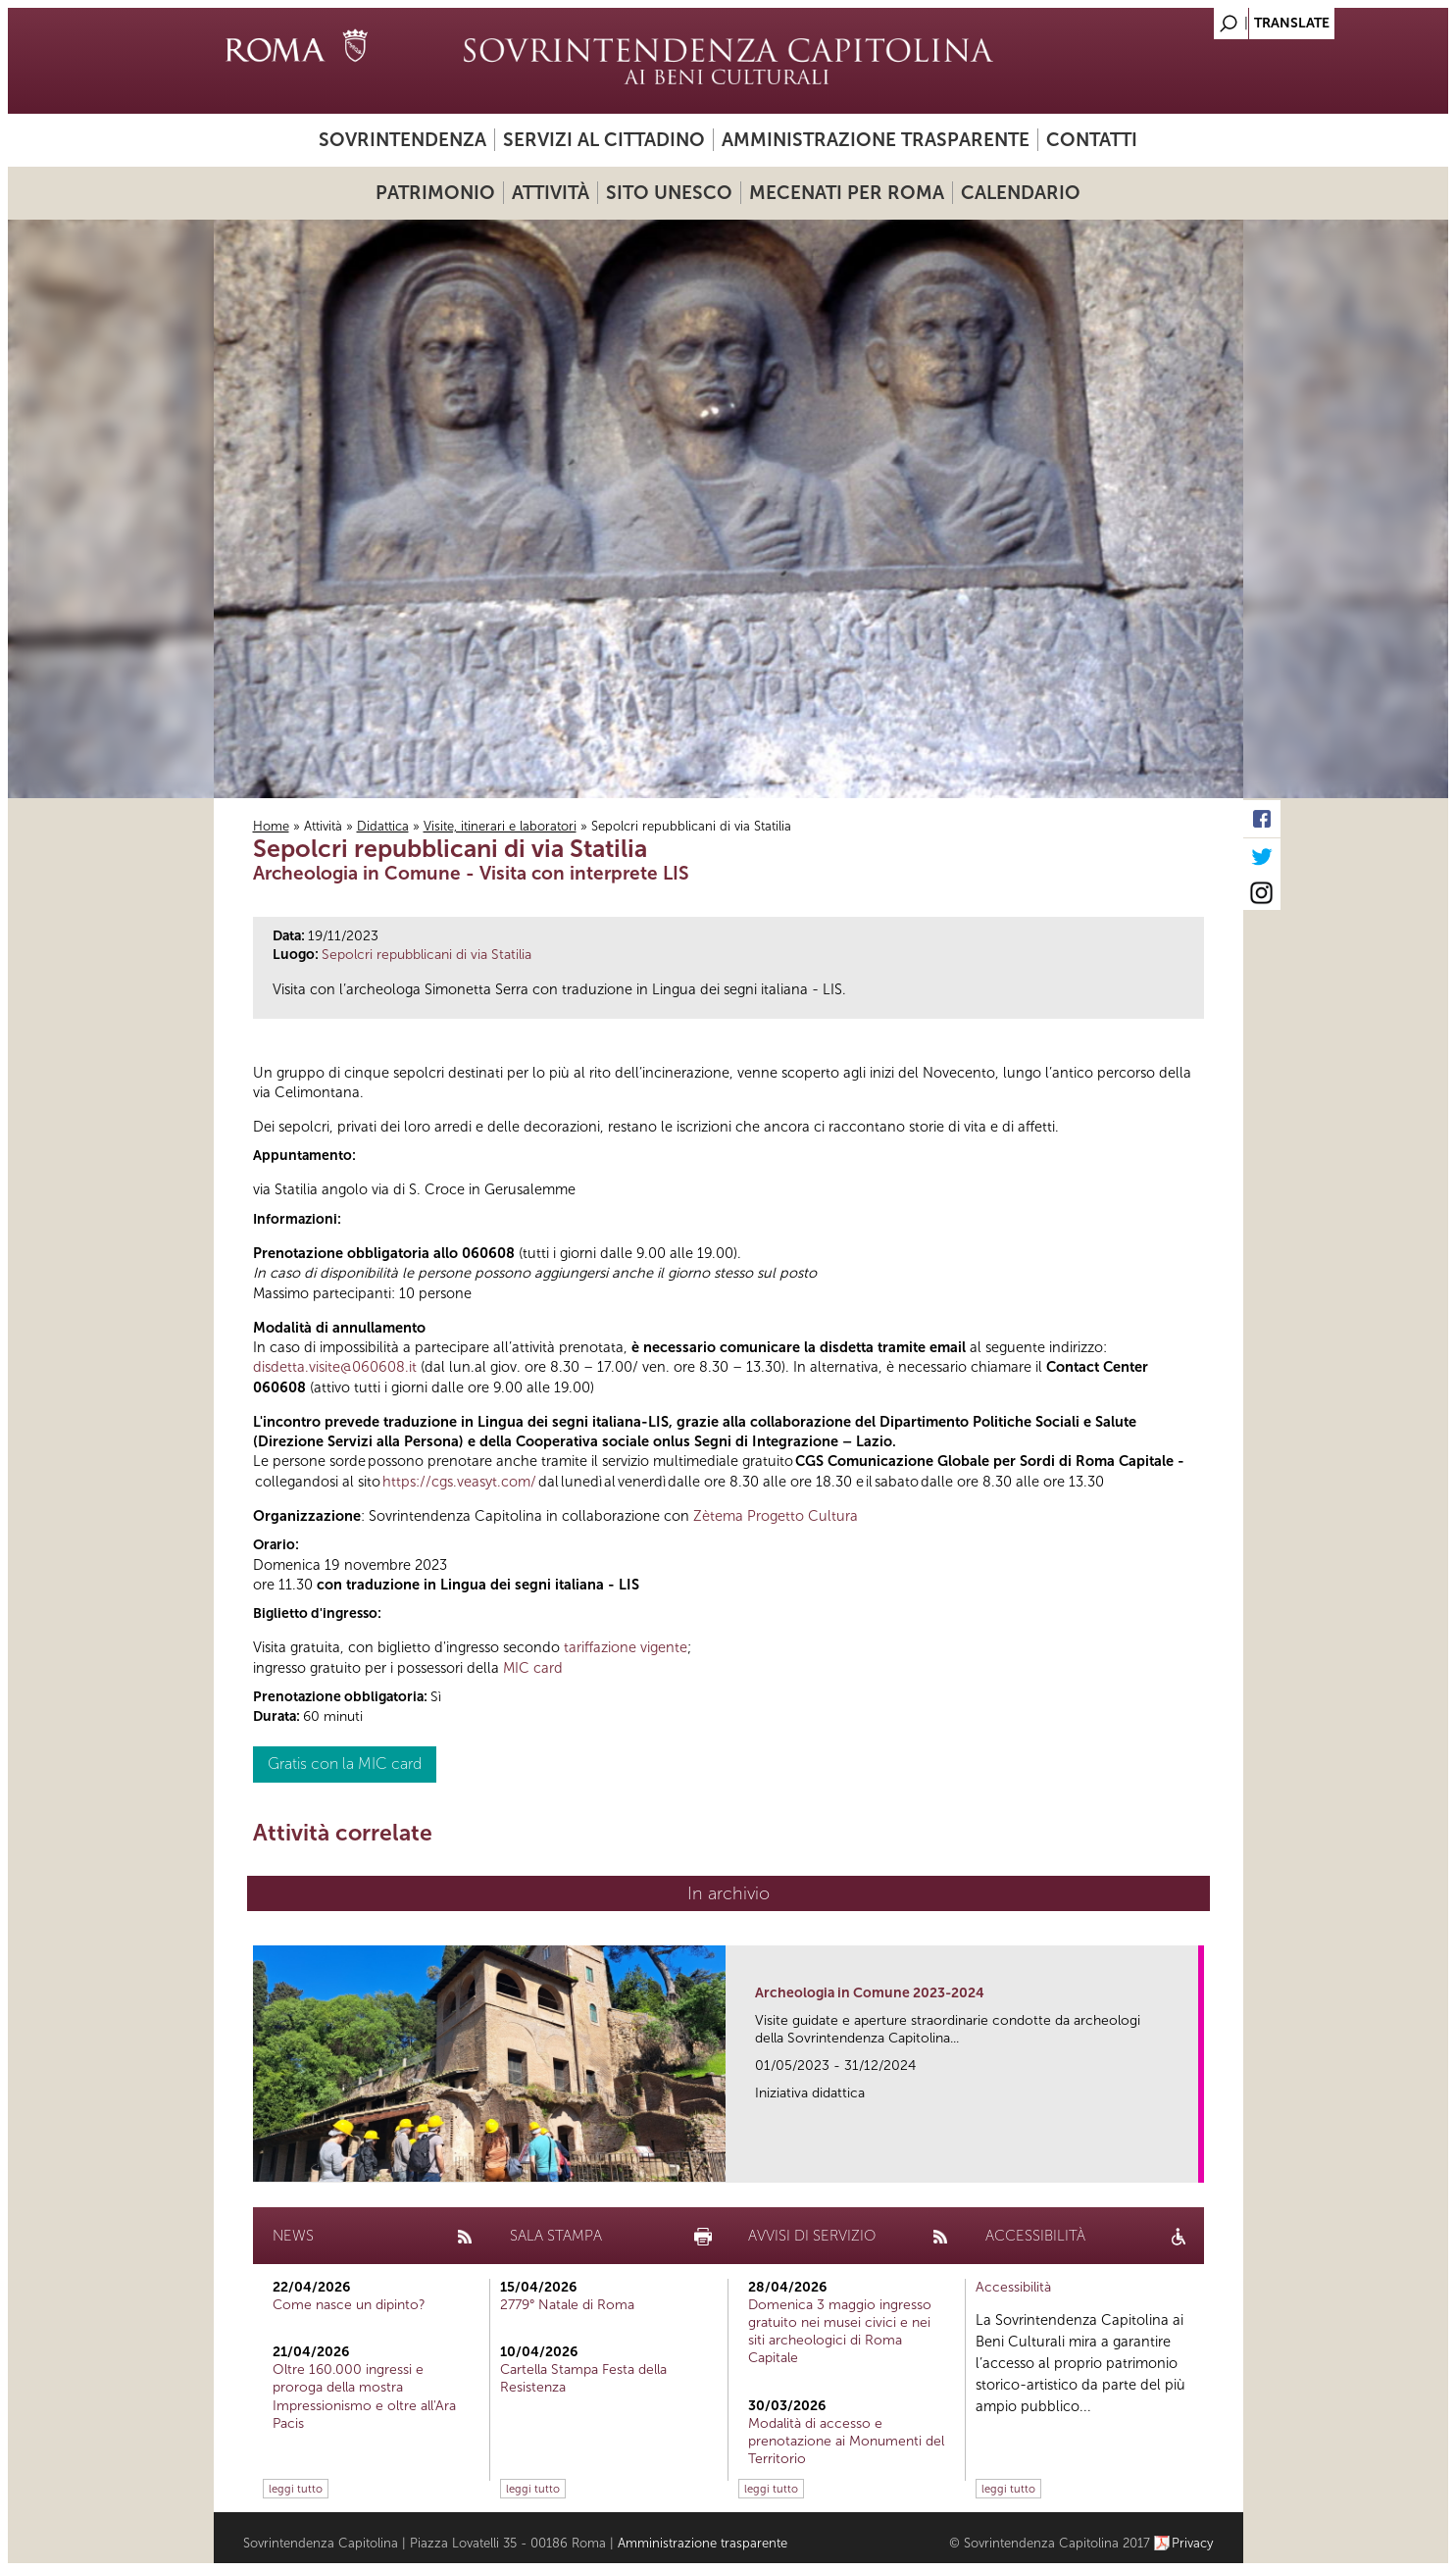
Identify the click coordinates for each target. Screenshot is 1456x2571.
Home (271, 826)
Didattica (383, 826)
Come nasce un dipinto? (349, 2304)
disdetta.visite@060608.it (335, 1367)
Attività (550, 192)
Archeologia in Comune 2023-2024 (869, 1993)
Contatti (1091, 139)
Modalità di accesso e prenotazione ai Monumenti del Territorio (846, 2441)
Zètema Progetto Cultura (775, 1516)
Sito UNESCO (669, 192)
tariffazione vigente (625, 1647)
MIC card (533, 1668)
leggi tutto (296, 2488)
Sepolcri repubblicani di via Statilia (426, 954)
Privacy (1193, 2543)
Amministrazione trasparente (875, 139)
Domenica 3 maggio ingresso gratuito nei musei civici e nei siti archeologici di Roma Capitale (839, 2331)
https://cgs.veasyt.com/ (459, 1481)
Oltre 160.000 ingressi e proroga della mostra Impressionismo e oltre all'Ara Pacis (364, 2396)
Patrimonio (435, 192)
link (1190, 2161)
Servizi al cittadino (604, 139)
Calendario (1020, 192)
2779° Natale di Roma (567, 2304)
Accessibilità (1013, 2287)
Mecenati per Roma (846, 192)
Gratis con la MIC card (345, 1763)
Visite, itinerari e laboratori (500, 826)
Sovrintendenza (402, 139)
